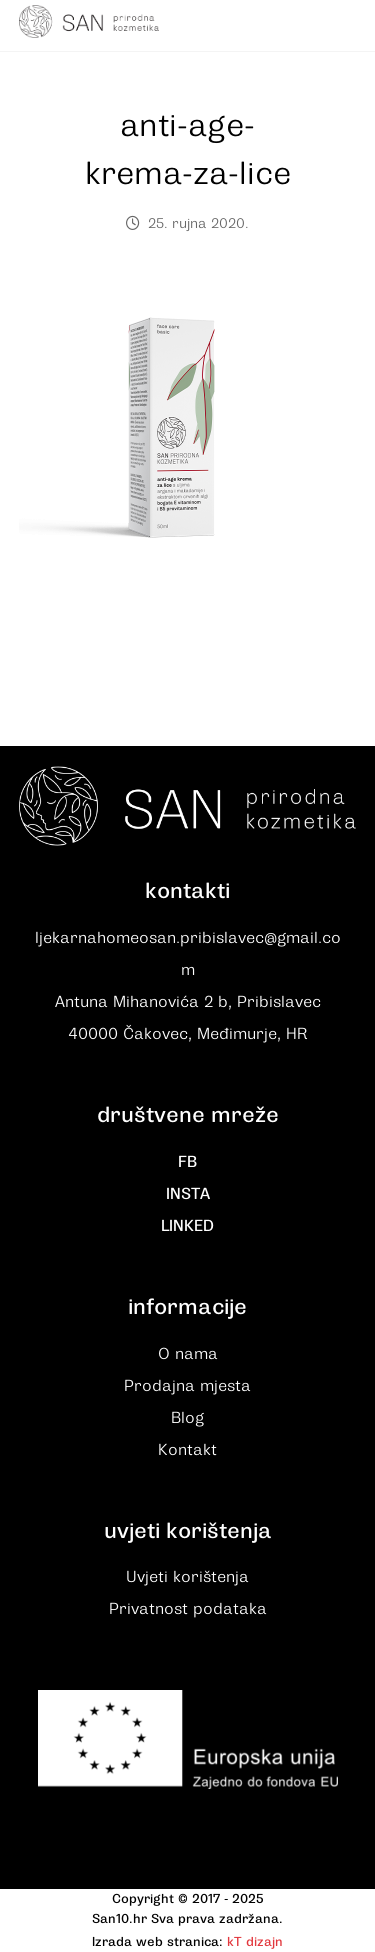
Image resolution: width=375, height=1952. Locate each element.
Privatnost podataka (188, 1609)
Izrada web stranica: (157, 1941)
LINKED (187, 1226)
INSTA (188, 1194)
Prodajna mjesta (187, 1386)
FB (187, 1162)
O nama (188, 1354)
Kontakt (187, 1450)
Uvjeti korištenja (187, 1577)
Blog (187, 1418)
